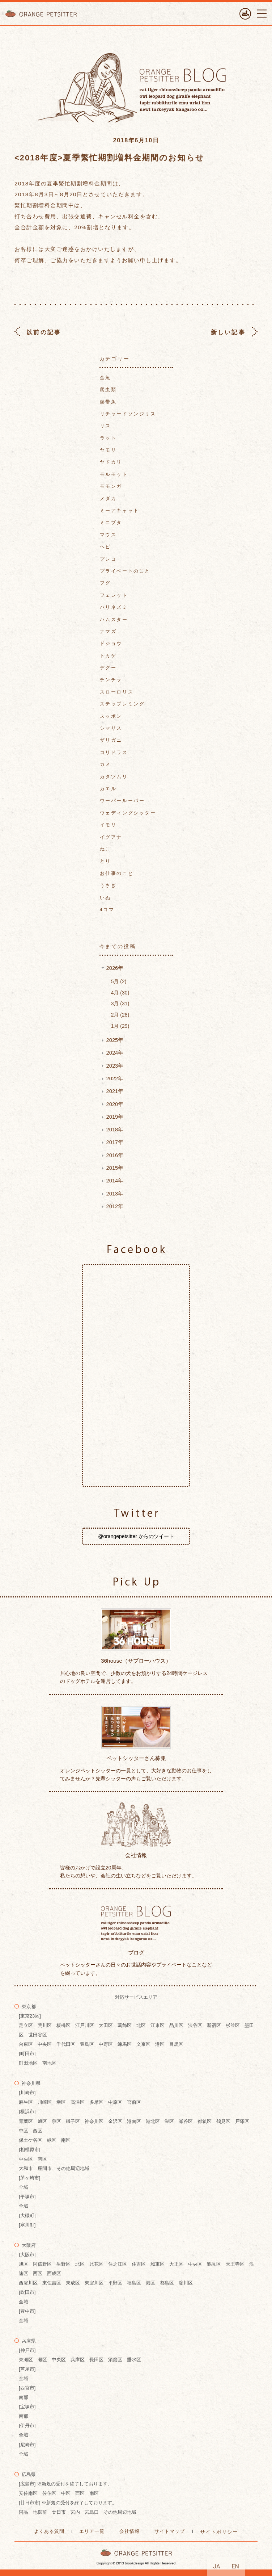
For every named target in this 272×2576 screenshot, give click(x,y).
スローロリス (117, 692)
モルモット (114, 474)
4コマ (107, 909)
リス (105, 425)
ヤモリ (108, 450)
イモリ (108, 825)
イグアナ (111, 837)
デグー (108, 667)
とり (105, 861)
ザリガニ (111, 740)
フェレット (114, 595)
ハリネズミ (114, 607)
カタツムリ (114, 776)
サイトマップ (169, 2531)
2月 (120, 1015)
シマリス (111, 728)
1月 (120, 1026)
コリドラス (114, 752)
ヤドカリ (111, 462)
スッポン (111, 716)
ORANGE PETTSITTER (43, 13)
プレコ (108, 559)
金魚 (105, 377)
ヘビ (105, 546)
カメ (105, 764)
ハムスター (114, 619)
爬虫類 (108, 389)
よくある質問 (49, 2531)
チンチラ (111, 679)
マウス (108, 534)
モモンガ (111, 486)
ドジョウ (111, 643)
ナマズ (108, 631)
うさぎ (108, 885)
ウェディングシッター (128, 813)
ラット (108, 438)
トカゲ (108, 655)
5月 (119, 981)
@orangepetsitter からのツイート (136, 1536)
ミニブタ (111, 522)
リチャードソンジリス (128, 413)
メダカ (108, 498)
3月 (120, 1003)
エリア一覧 (92, 2531)
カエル (108, 788)
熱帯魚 (108, 402)
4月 (120, 993)
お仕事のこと (117, 873)
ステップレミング (122, 704)
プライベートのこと (125, 571)
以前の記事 (43, 332)
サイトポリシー (219, 2532)
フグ (105, 583)
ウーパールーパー (122, 800)
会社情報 (129, 2531)
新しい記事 (228, 332)
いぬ (105, 897)
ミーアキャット (119, 510)
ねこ (105, 849)
